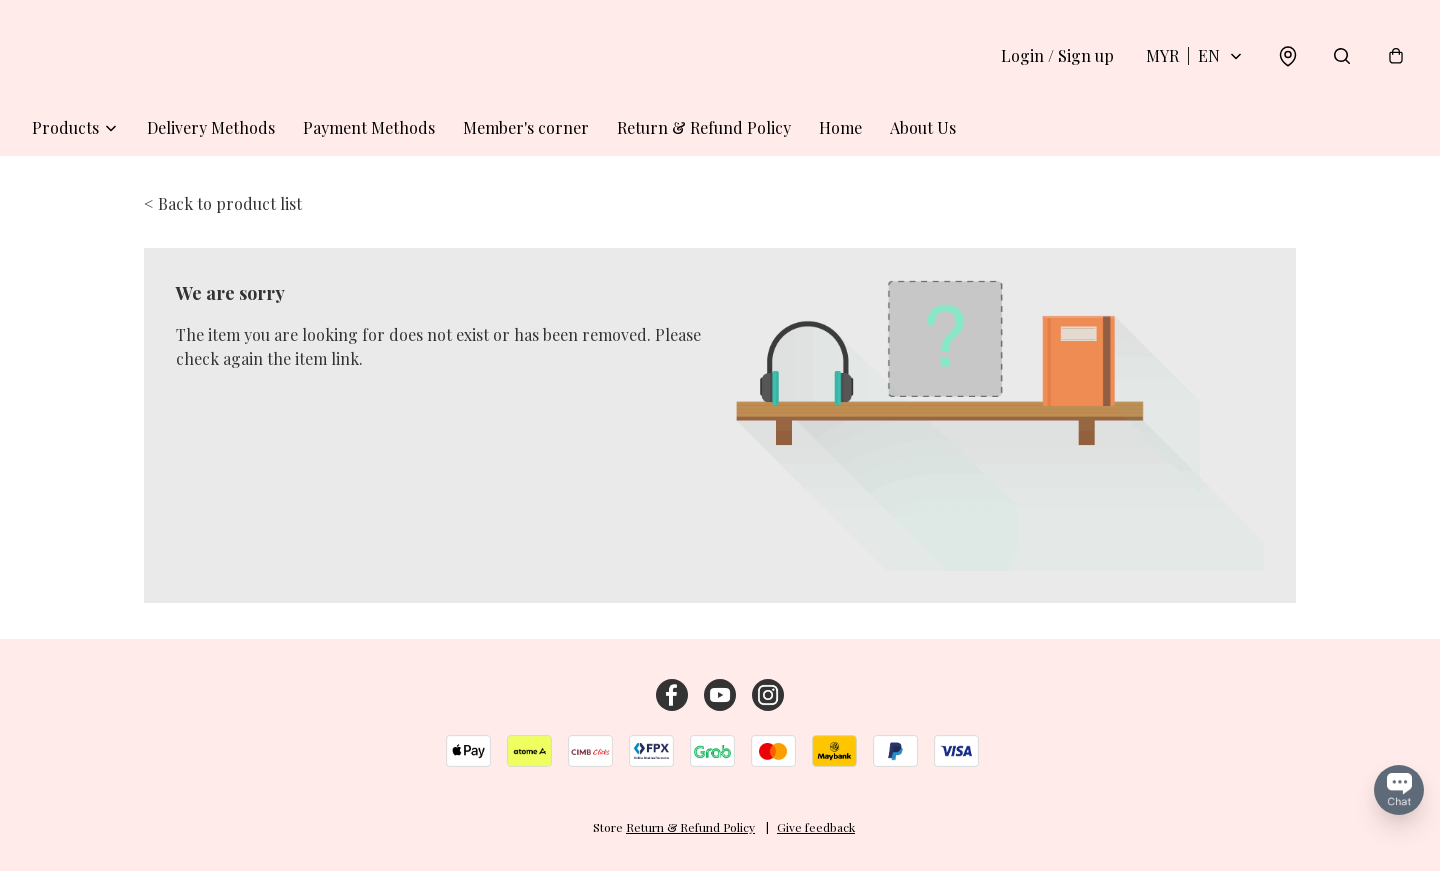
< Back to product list (223, 203)
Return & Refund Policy (704, 127)
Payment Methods (369, 127)
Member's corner (526, 127)
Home (840, 127)
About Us (923, 127)
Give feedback (816, 827)
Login (1057, 55)
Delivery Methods (211, 127)
